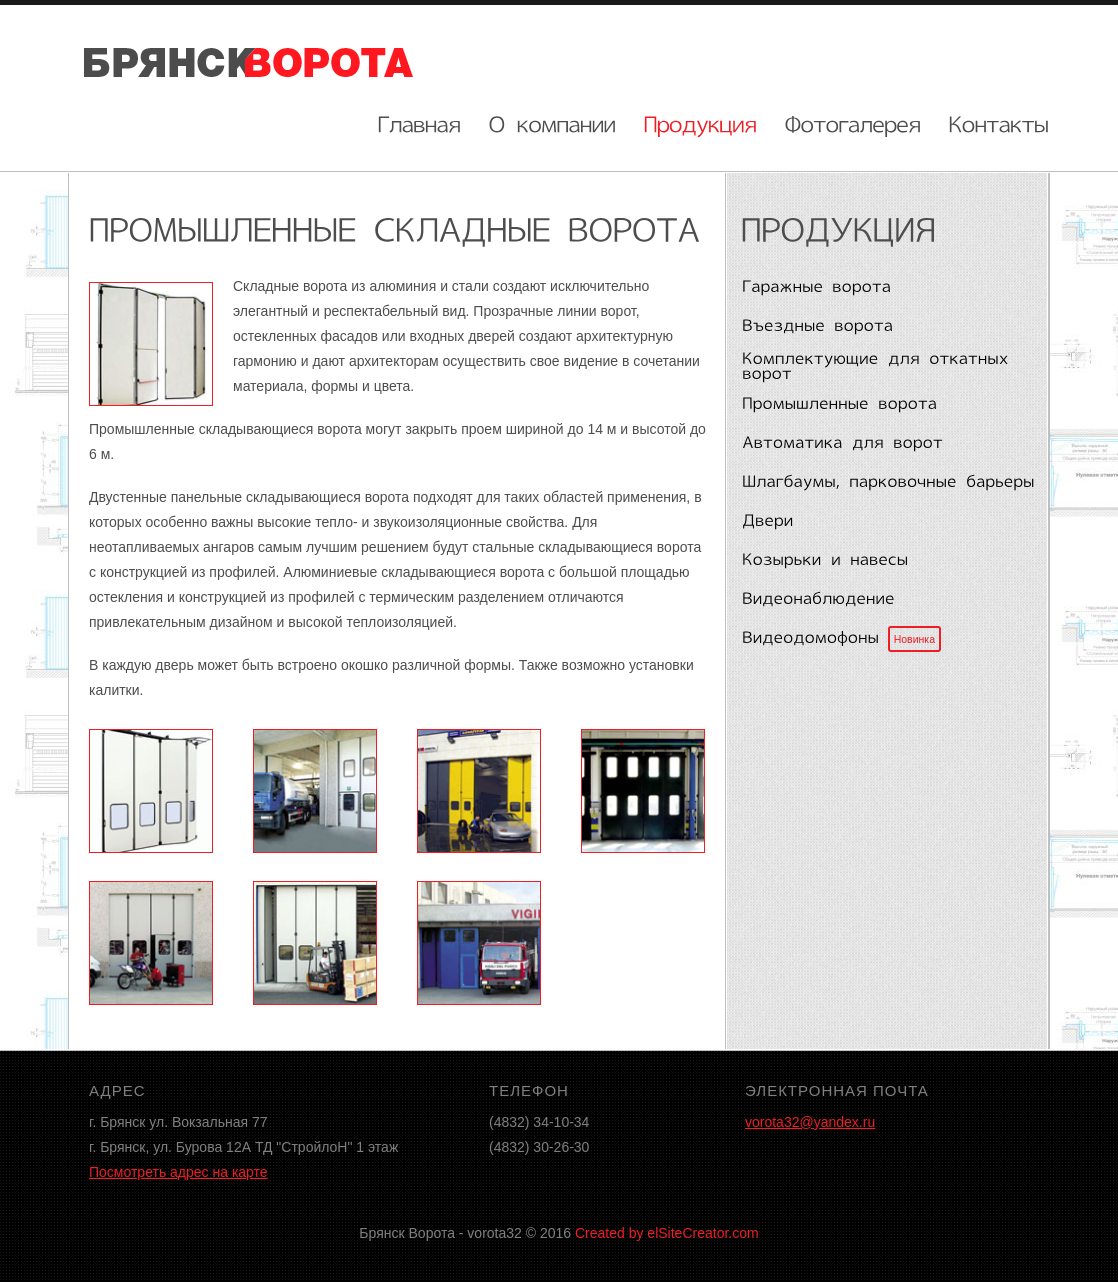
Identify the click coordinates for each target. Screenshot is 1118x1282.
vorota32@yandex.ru (810, 1122)
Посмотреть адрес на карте (178, 1172)
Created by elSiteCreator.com (667, 1233)
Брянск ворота (249, 60)
